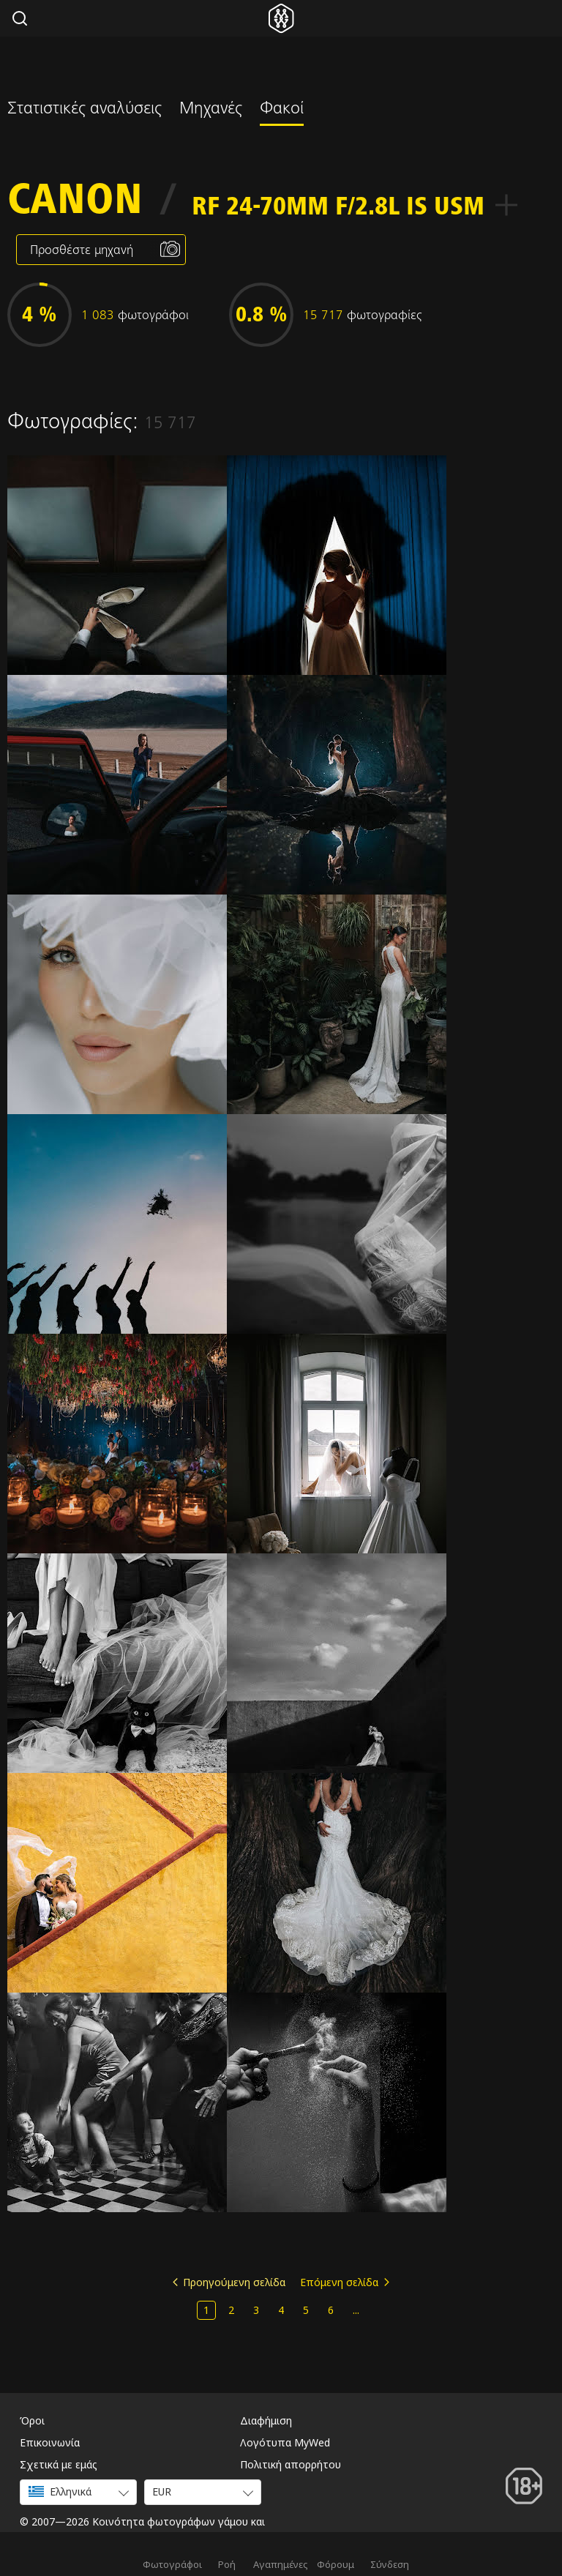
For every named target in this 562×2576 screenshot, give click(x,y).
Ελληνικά (60, 2491)
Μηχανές (210, 110)
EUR (161, 2491)
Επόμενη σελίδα (339, 2282)
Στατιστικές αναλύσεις (84, 110)
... (356, 2310)
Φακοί (282, 110)
